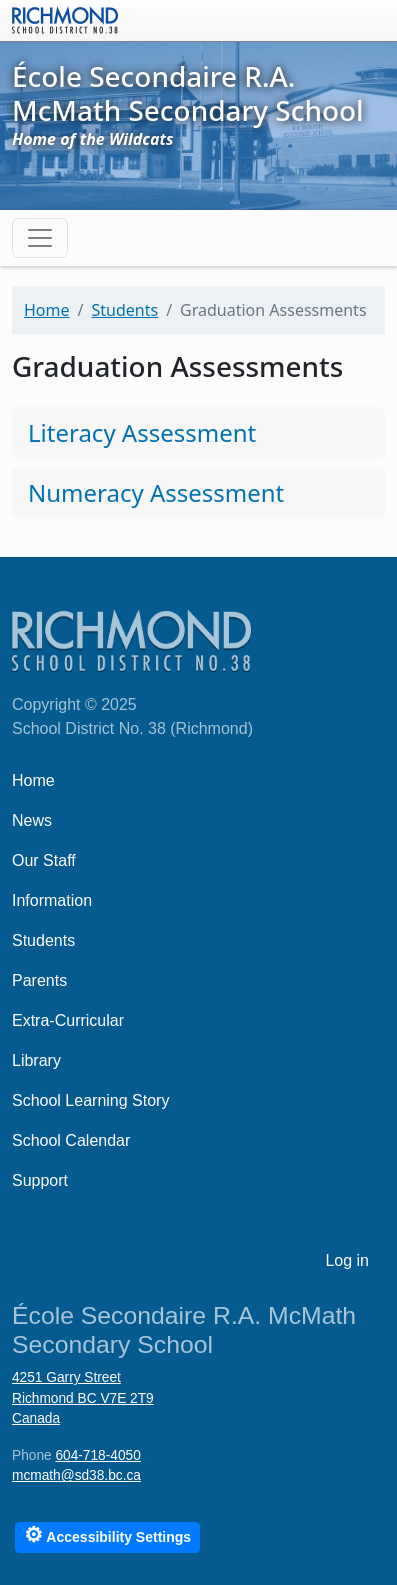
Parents (39, 980)
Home (47, 310)
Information (52, 900)
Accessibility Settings (107, 1534)
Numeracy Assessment (156, 492)
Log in (347, 1260)
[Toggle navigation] (40, 238)
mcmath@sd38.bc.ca (76, 1475)
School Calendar (71, 1140)
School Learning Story (90, 1100)
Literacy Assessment (142, 432)
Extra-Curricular (68, 1020)
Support (40, 1180)
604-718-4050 (97, 1455)
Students (124, 310)
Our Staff (44, 860)
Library (36, 1060)
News (32, 820)
